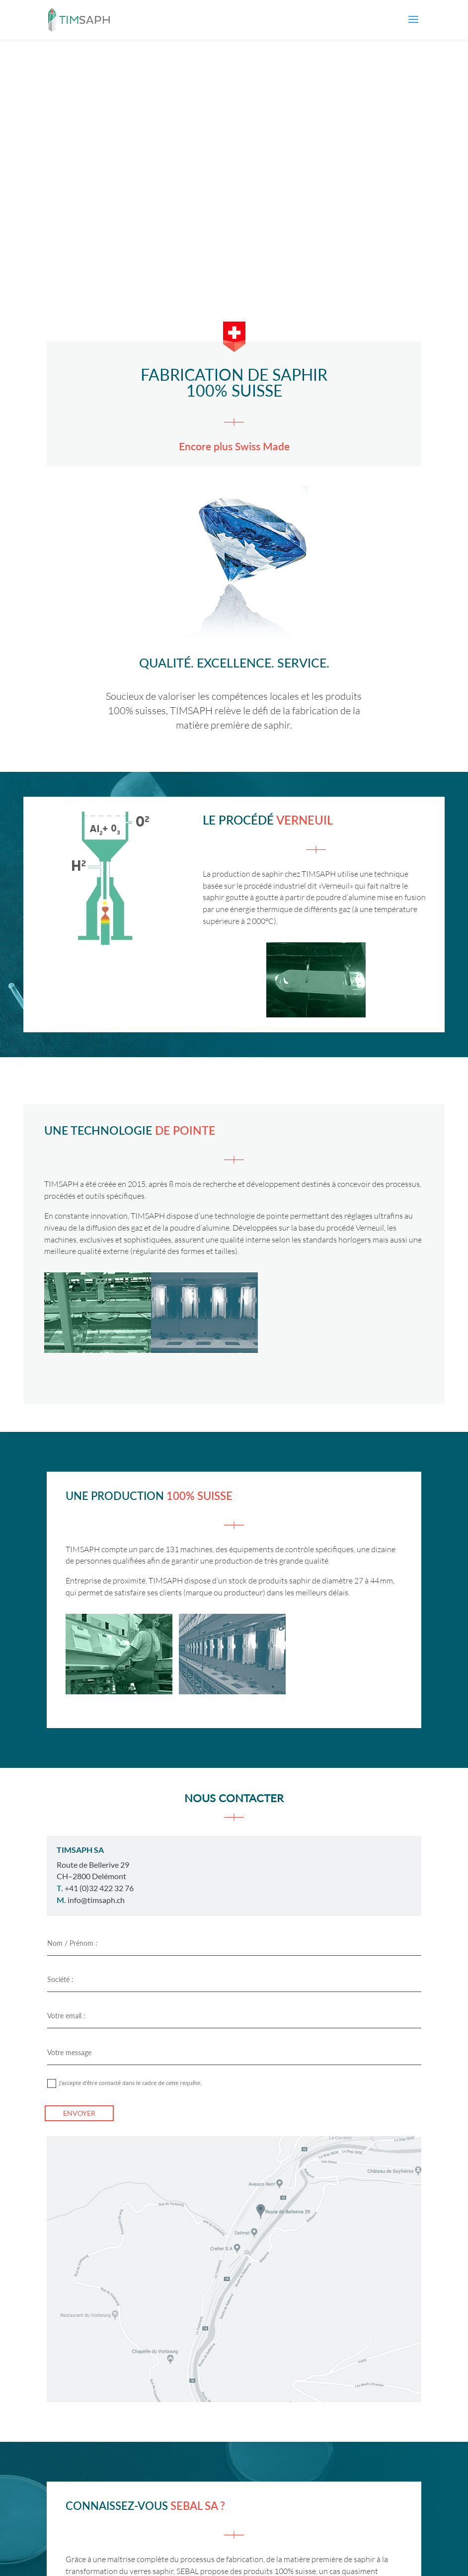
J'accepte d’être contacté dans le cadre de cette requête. (124, 2083)
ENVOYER (79, 2113)
